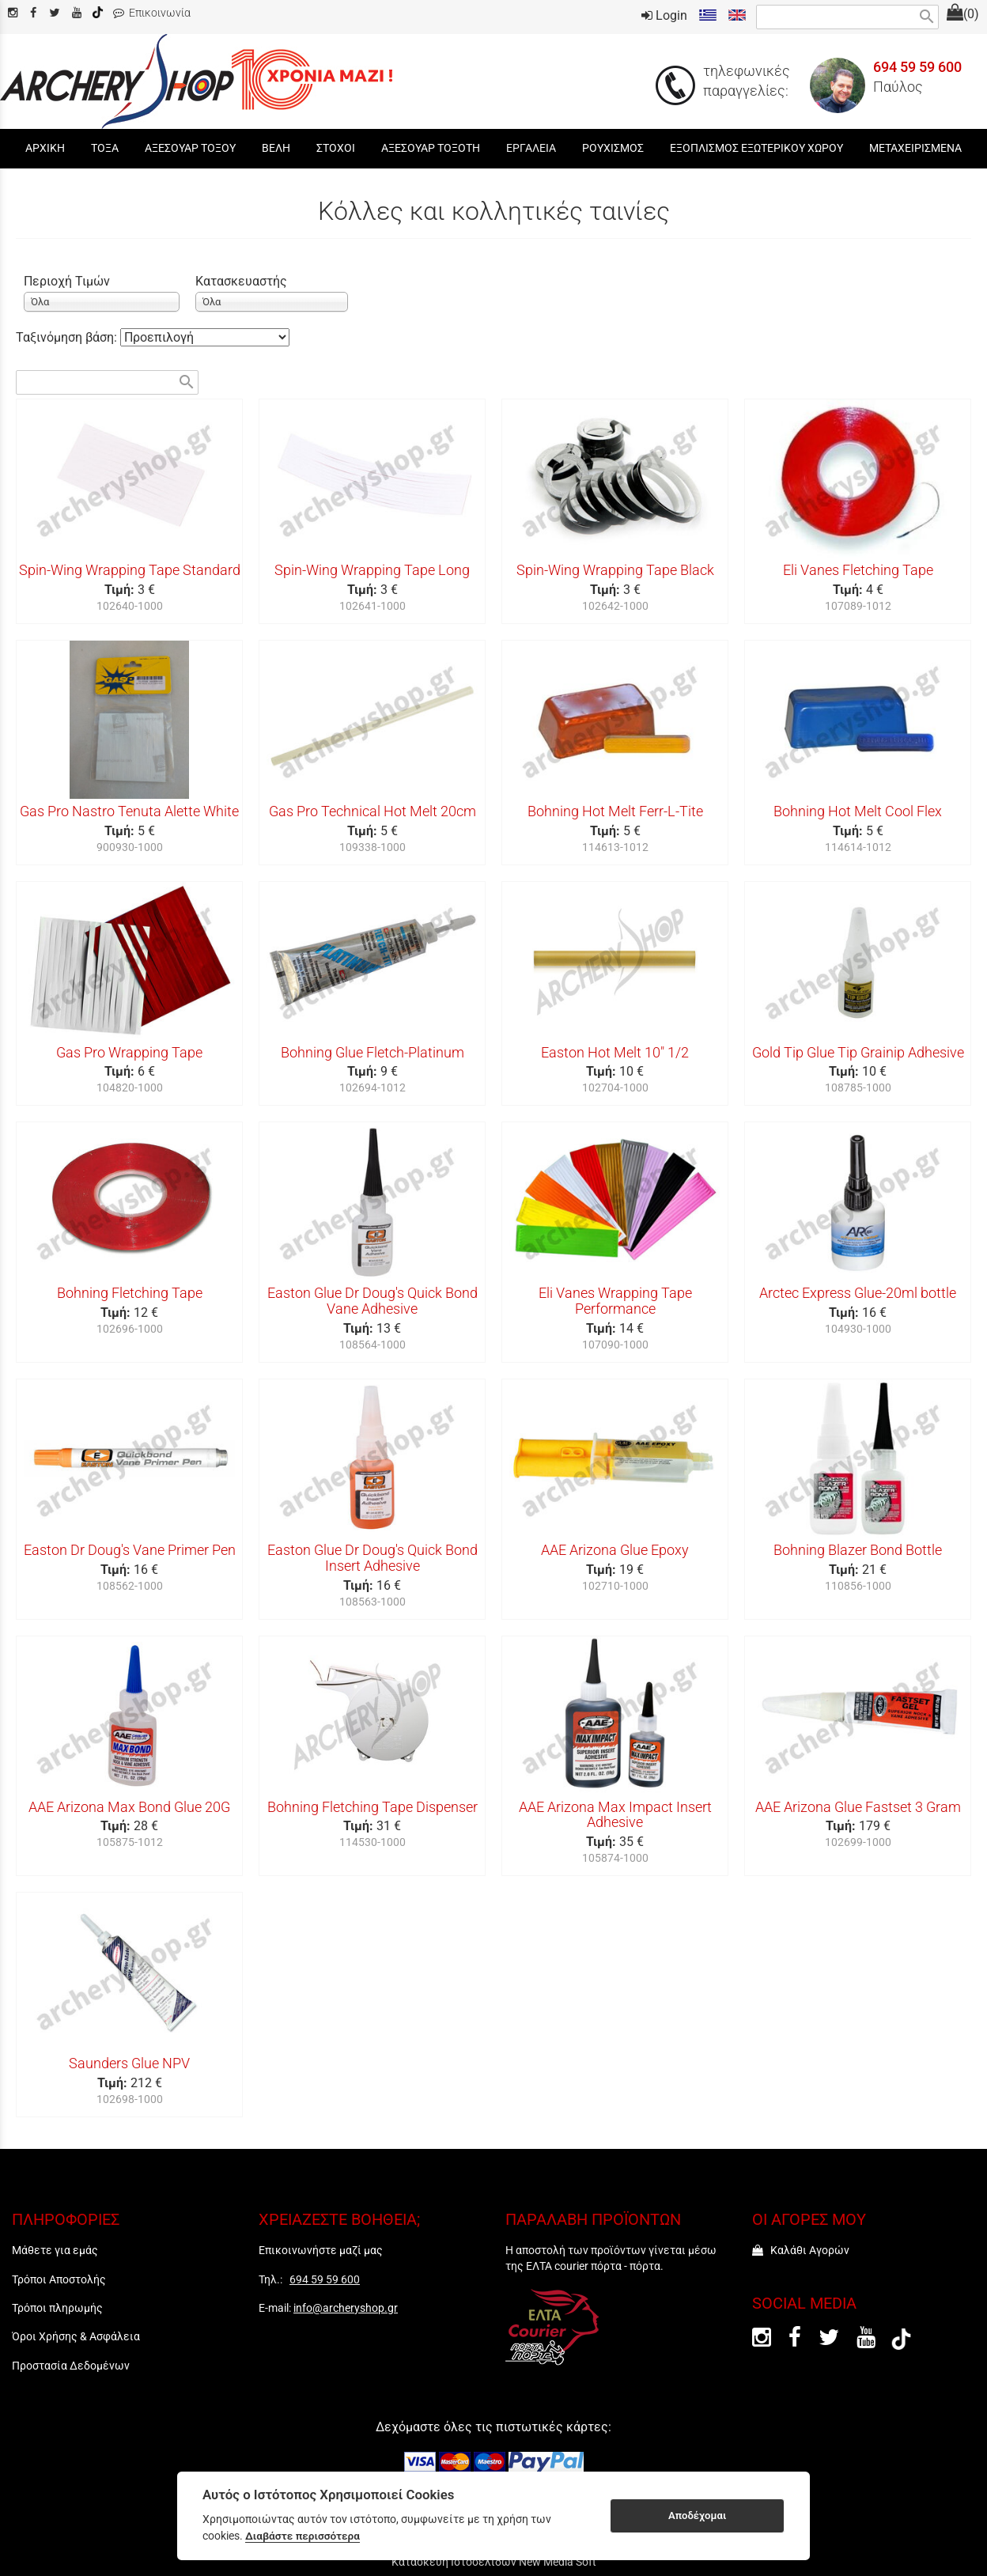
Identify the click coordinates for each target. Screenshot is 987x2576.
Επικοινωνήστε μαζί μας (321, 2250)
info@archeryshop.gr (345, 2308)
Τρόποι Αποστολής (59, 2279)
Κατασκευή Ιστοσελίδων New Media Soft (493, 2561)
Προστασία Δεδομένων (71, 2365)
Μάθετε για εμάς (55, 2250)
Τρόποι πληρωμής (57, 2308)
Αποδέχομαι (697, 2515)
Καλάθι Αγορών (800, 2250)
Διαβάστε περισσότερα (302, 2535)
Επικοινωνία (152, 13)
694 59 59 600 (917, 67)
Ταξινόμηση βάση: (68, 337)
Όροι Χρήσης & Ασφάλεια (76, 2336)
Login (664, 15)
